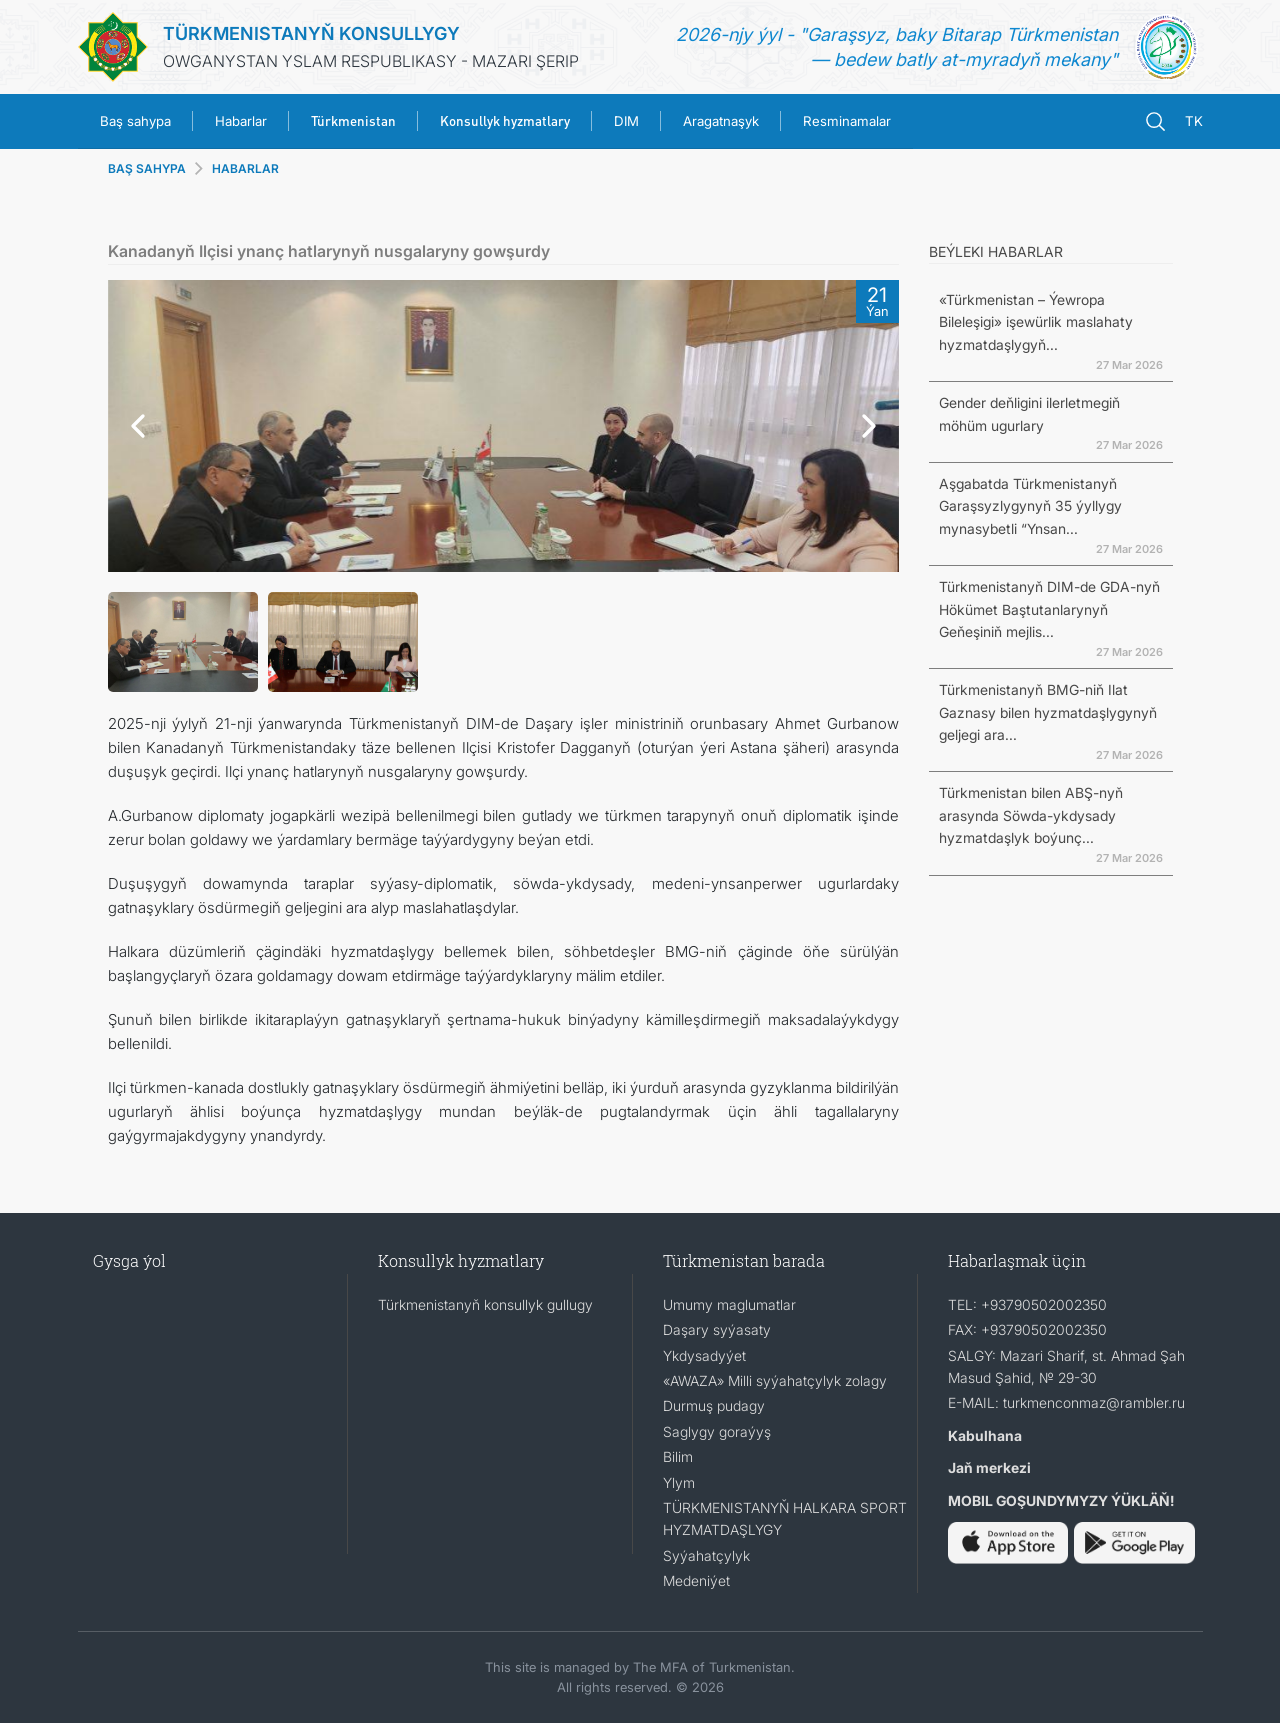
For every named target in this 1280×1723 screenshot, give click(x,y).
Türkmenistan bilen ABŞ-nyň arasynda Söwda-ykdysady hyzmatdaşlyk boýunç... (1031, 815)
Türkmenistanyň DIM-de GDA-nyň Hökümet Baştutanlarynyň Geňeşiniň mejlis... (1049, 609)
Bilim (678, 1456)
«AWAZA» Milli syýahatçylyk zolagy (775, 1380)
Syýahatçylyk (706, 1555)
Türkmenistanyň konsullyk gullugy (485, 1304)
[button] (133, 426)
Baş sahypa (135, 121)
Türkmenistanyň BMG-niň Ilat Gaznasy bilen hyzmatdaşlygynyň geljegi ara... (1048, 712)
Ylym (679, 1482)
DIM (626, 121)
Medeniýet (696, 1580)
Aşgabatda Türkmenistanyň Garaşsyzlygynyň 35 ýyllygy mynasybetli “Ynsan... (1030, 506)
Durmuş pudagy (714, 1405)
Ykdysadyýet (704, 1355)
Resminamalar (847, 121)
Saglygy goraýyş (717, 1431)
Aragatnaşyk (721, 121)
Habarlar (241, 121)
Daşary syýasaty (717, 1329)
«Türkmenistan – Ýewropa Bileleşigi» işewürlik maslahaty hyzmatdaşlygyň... (1036, 322)
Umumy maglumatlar (729, 1304)
